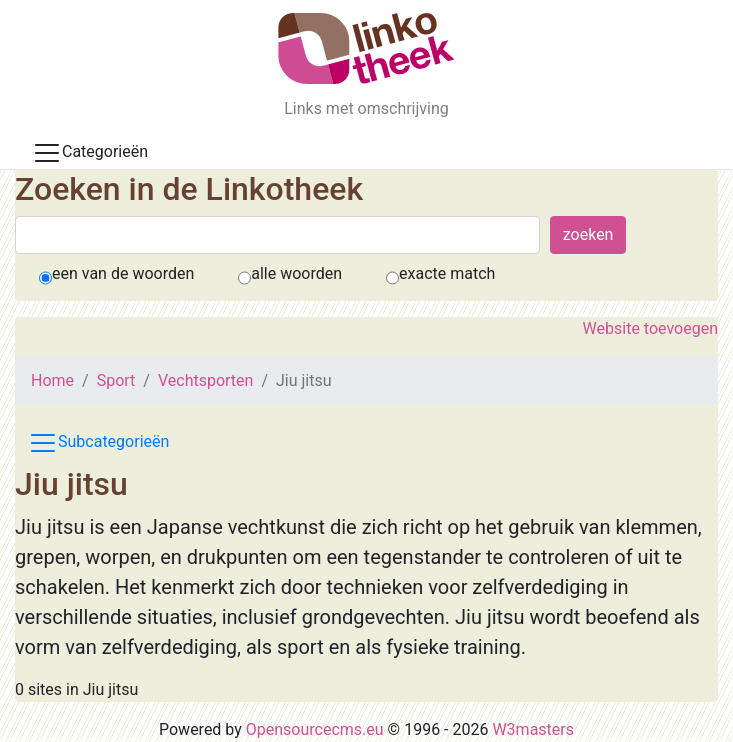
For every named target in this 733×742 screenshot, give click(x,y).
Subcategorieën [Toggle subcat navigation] (98, 443)
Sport (116, 380)
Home (52, 380)
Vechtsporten (205, 380)
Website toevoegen (650, 328)
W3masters (533, 729)
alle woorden (296, 273)
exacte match (447, 273)
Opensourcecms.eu (315, 729)
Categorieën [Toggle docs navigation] (90, 153)
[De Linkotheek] (366, 48)
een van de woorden (123, 273)
